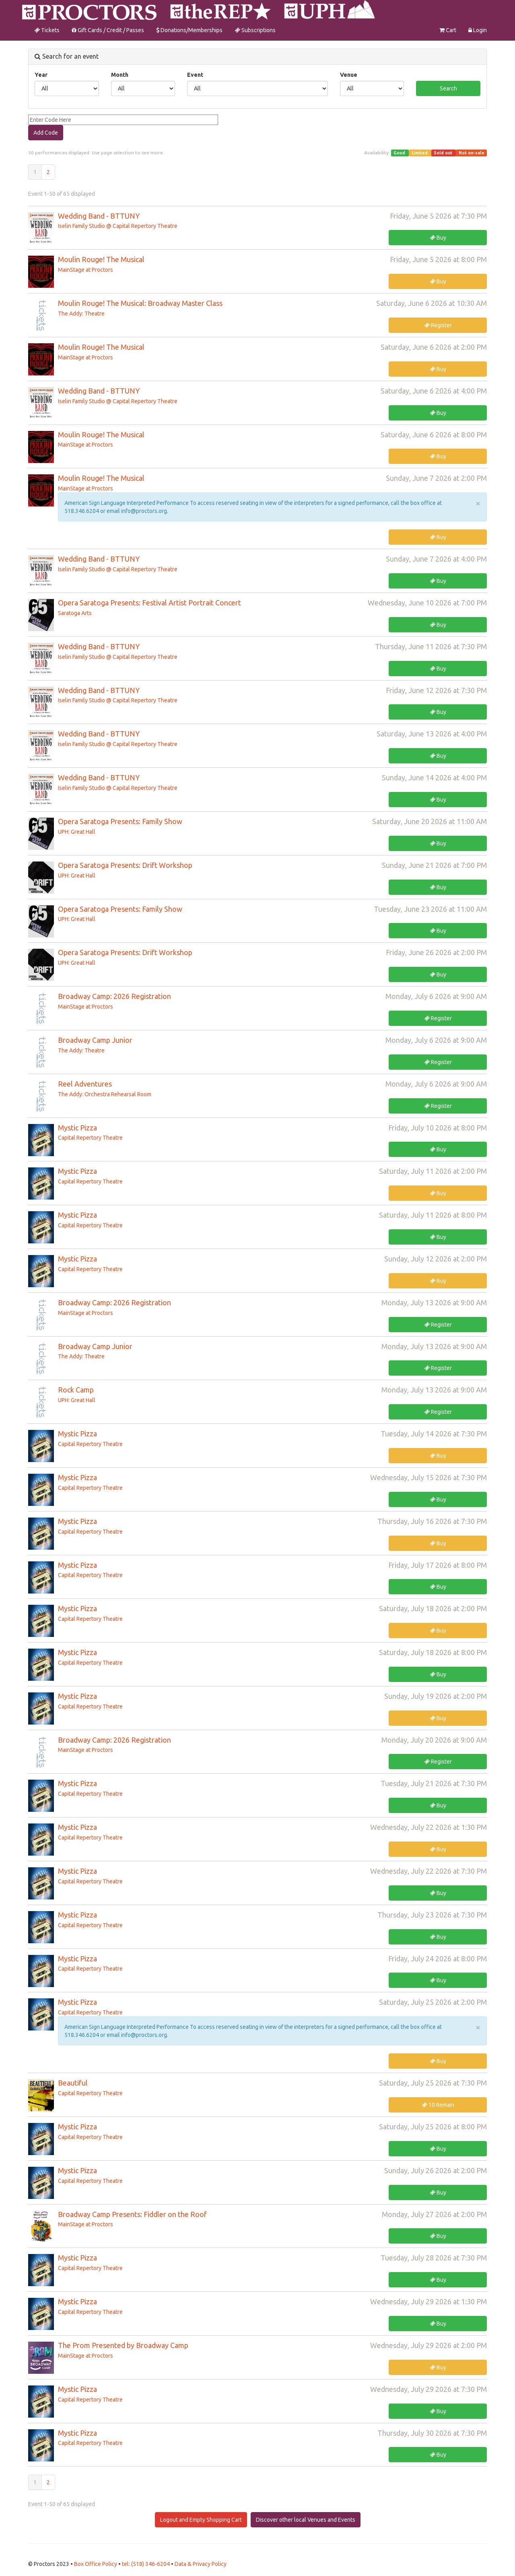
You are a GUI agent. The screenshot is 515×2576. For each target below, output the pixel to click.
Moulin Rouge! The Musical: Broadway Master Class (140, 303)
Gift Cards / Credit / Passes (108, 30)
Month (119, 75)
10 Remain (438, 2105)
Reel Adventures (85, 1084)
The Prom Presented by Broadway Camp (123, 2345)
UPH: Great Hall (76, 832)
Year (41, 75)
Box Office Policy (96, 2564)
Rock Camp (76, 1390)
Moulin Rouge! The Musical (101, 259)
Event (195, 75)
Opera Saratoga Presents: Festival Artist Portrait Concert (149, 603)
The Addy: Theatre (81, 313)
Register (438, 325)
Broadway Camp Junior (95, 1040)
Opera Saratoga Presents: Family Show (120, 821)
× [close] (478, 503)
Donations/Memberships (189, 30)
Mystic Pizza (77, 1128)
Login (477, 30)
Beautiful (73, 2083)
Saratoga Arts (75, 613)
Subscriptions (255, 30)
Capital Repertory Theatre (90, 1137)
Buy (438, 237)
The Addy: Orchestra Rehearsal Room (104, 1094)
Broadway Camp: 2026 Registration (114, 996)
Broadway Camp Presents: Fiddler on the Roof (132, 2214)
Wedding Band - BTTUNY (99, 216)
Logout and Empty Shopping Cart (201, 2520)
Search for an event (67, 56)
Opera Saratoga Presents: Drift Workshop (125, 865)
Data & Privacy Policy (201, 2564)
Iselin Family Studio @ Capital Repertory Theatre (117, 226)
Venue (348, 75)
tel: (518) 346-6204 (146, 2564)
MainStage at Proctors (85, 270)
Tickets (47, 30)
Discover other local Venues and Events (305, 2520)
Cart (447, 30)
